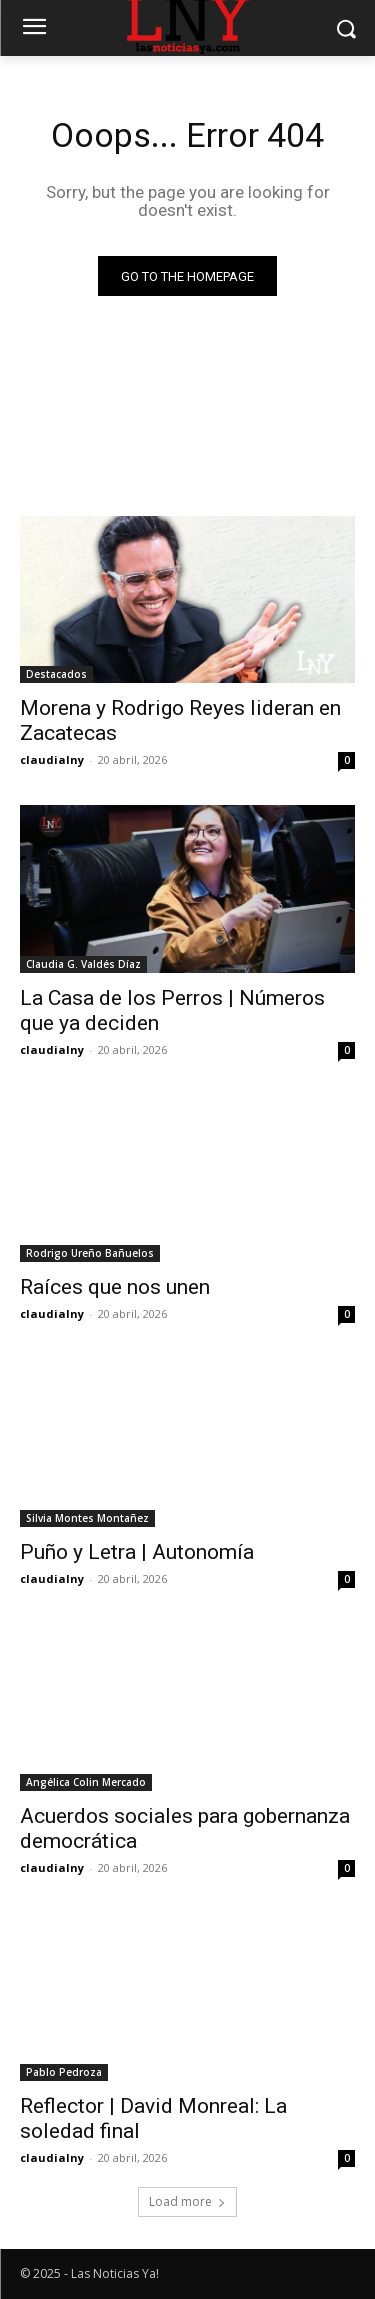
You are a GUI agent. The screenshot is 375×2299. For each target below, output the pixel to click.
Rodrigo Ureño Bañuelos (90, 1253)
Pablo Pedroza (64, 2072)
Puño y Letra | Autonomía (137, 1552)
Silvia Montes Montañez (87, 1518)
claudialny (52, 759)
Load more (187, 2201)
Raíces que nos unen (115, 1287)
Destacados (56, 674)
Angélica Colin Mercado (86, 1782)
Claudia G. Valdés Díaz (83, 964)
